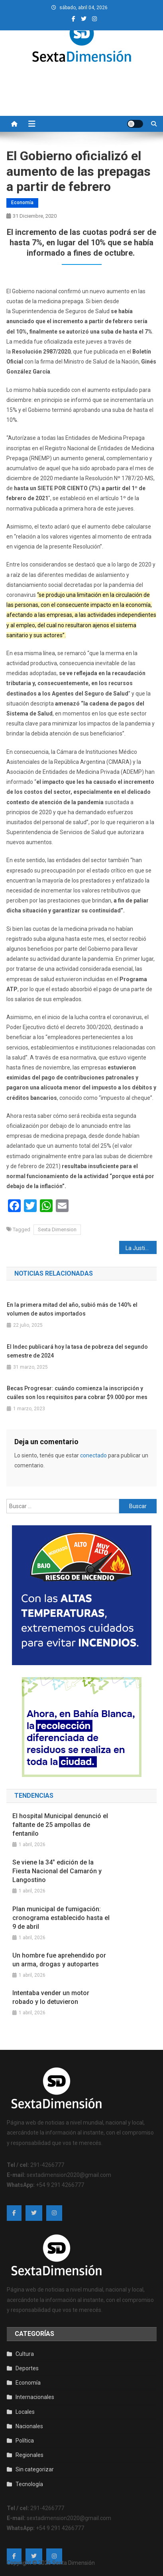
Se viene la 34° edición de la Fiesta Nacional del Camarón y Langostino (57, 1871)
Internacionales (35, 2397)
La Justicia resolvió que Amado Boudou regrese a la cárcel (141, 1248)
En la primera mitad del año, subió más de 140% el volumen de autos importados (72, 1309)
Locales (25, 2412)
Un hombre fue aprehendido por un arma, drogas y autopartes (59, 1960)
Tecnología (29, 2484)
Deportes (27, 2368)
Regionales (29, 2455)
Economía (22, 202)
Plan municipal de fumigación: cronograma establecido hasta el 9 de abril (61, 1917)
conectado (93, 1455)
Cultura (25, 2354)
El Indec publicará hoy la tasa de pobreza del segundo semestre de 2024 (77, 1351)
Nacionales (29, 2426)
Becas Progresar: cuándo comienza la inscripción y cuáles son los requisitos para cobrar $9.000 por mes (77, 1392)
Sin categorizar (35, 2469)
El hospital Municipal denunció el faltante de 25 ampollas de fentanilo (60, 1824)
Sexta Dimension (57, 1229)
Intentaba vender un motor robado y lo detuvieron (50, 1997)
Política (25, 2440)
